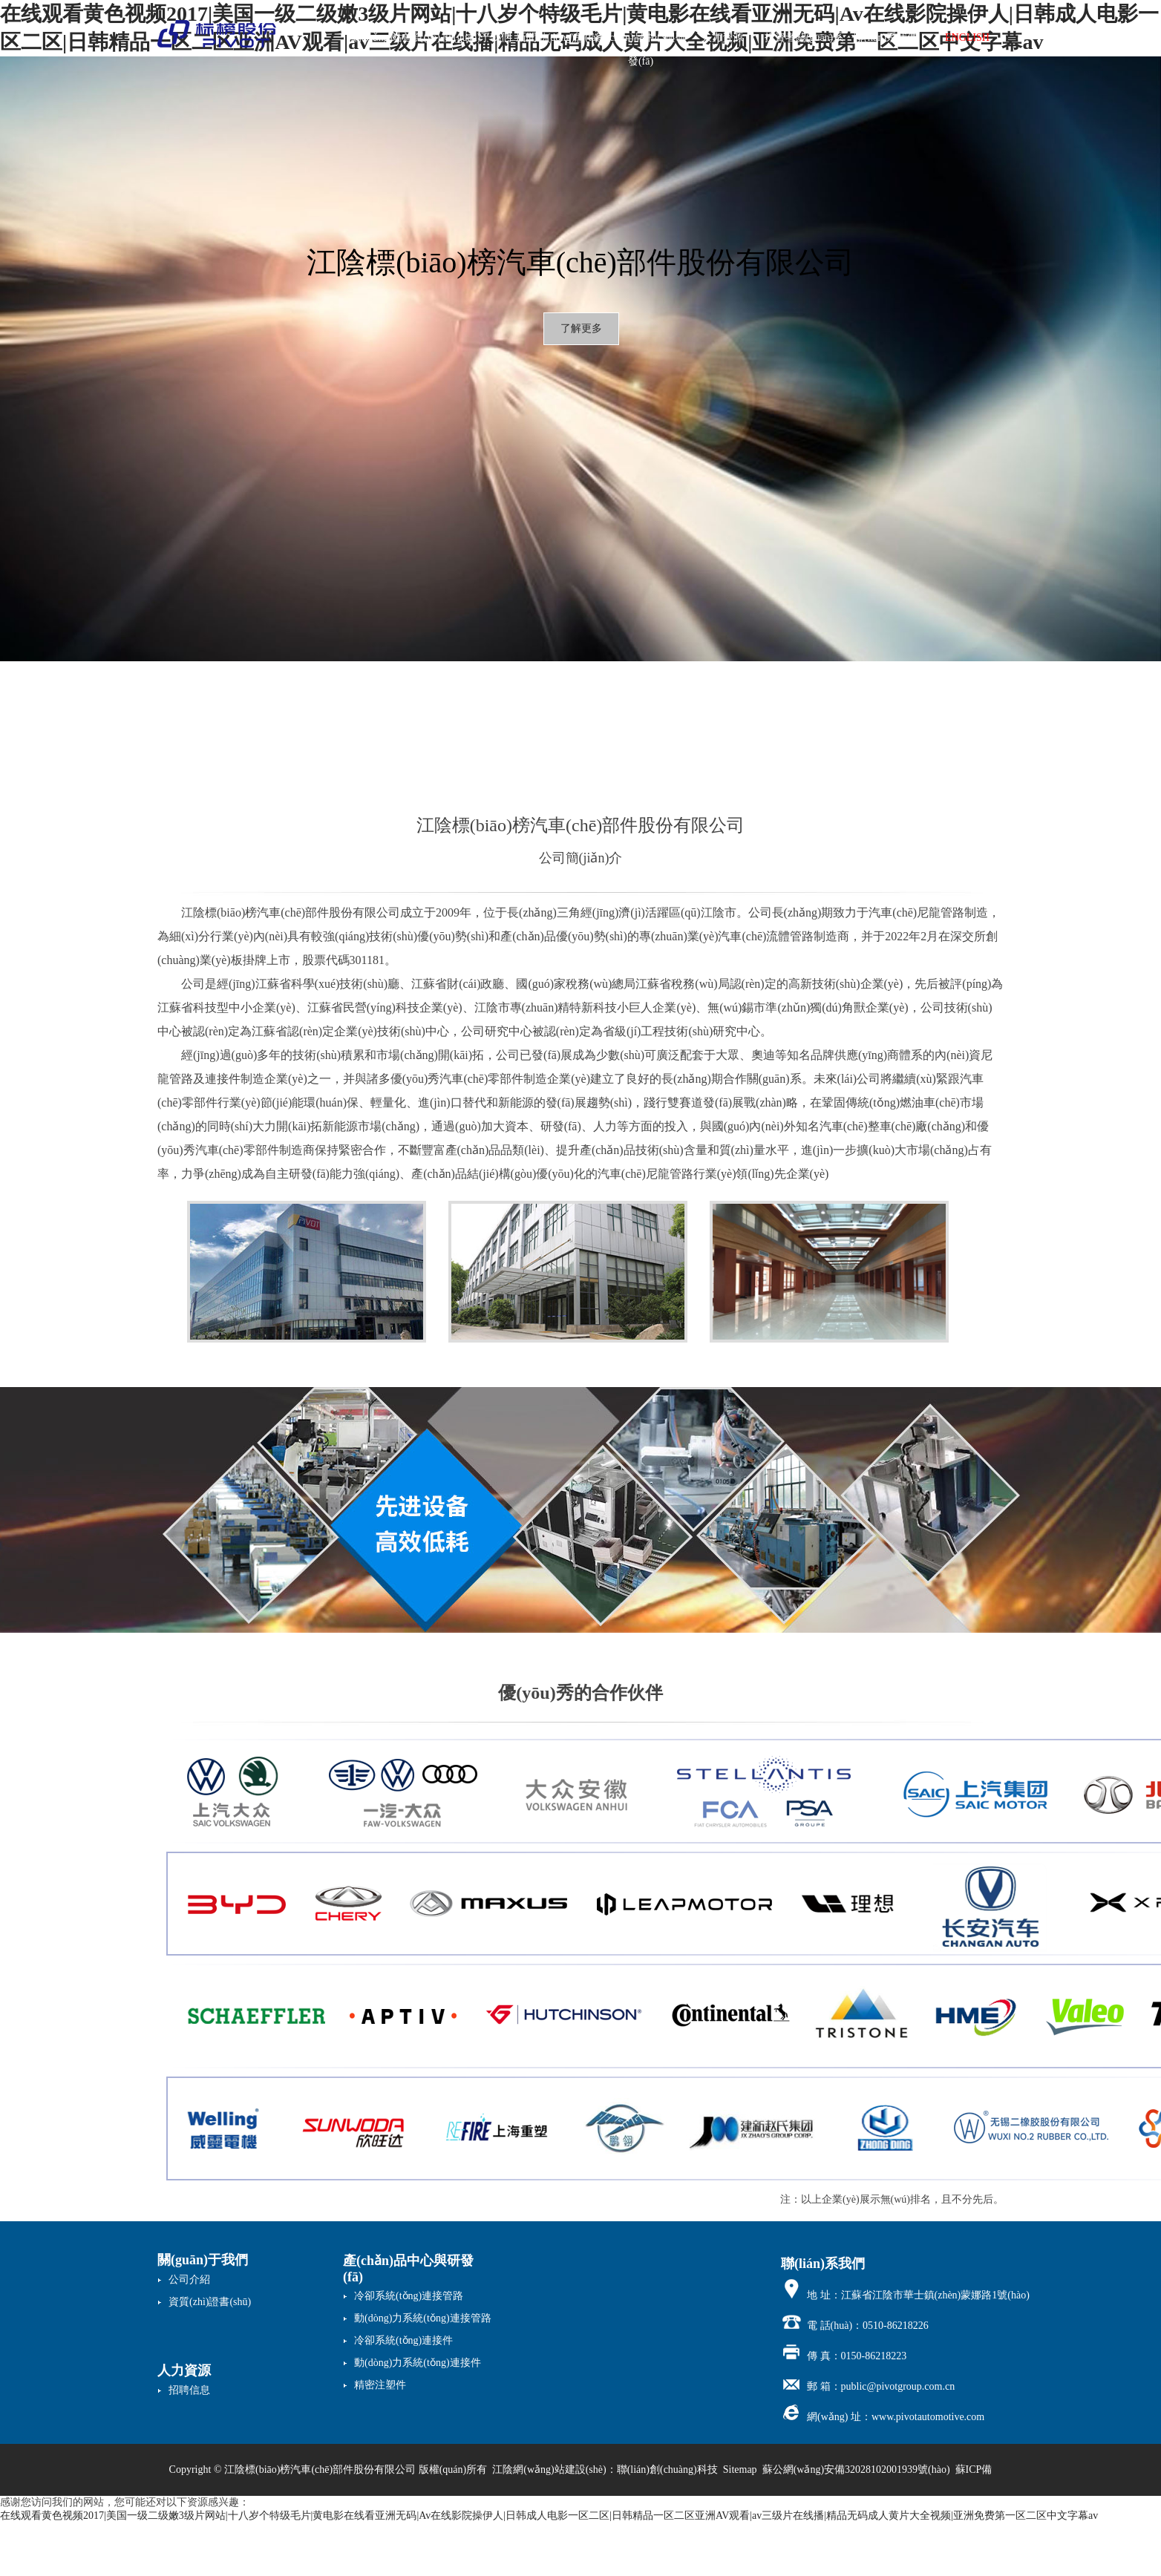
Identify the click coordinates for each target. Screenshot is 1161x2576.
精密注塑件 (380, 2384)
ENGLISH (967, 37)
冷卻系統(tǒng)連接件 (403, 2340)
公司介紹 (189, 2279)
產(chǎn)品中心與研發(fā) (640, 41)
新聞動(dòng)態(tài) (559, 37)
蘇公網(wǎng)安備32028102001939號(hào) (856, 2469)
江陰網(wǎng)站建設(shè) (549, 2469)
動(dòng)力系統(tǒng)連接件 (417, 2362)
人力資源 (722, 37)
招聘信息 (189, 2390)
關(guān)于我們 (477, 37)
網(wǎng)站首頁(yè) (395, 37)
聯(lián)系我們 (886, 37)
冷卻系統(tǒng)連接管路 (408, 2295)
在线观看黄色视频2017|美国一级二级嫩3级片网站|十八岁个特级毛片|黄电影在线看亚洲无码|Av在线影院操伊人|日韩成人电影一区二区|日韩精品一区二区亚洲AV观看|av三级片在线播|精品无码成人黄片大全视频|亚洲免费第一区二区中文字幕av (549, 2515)
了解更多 (581, 328)
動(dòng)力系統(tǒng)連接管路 (422, 2318)
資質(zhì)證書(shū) (210, 2301)
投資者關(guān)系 (804, 37)
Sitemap (740, 2469)
